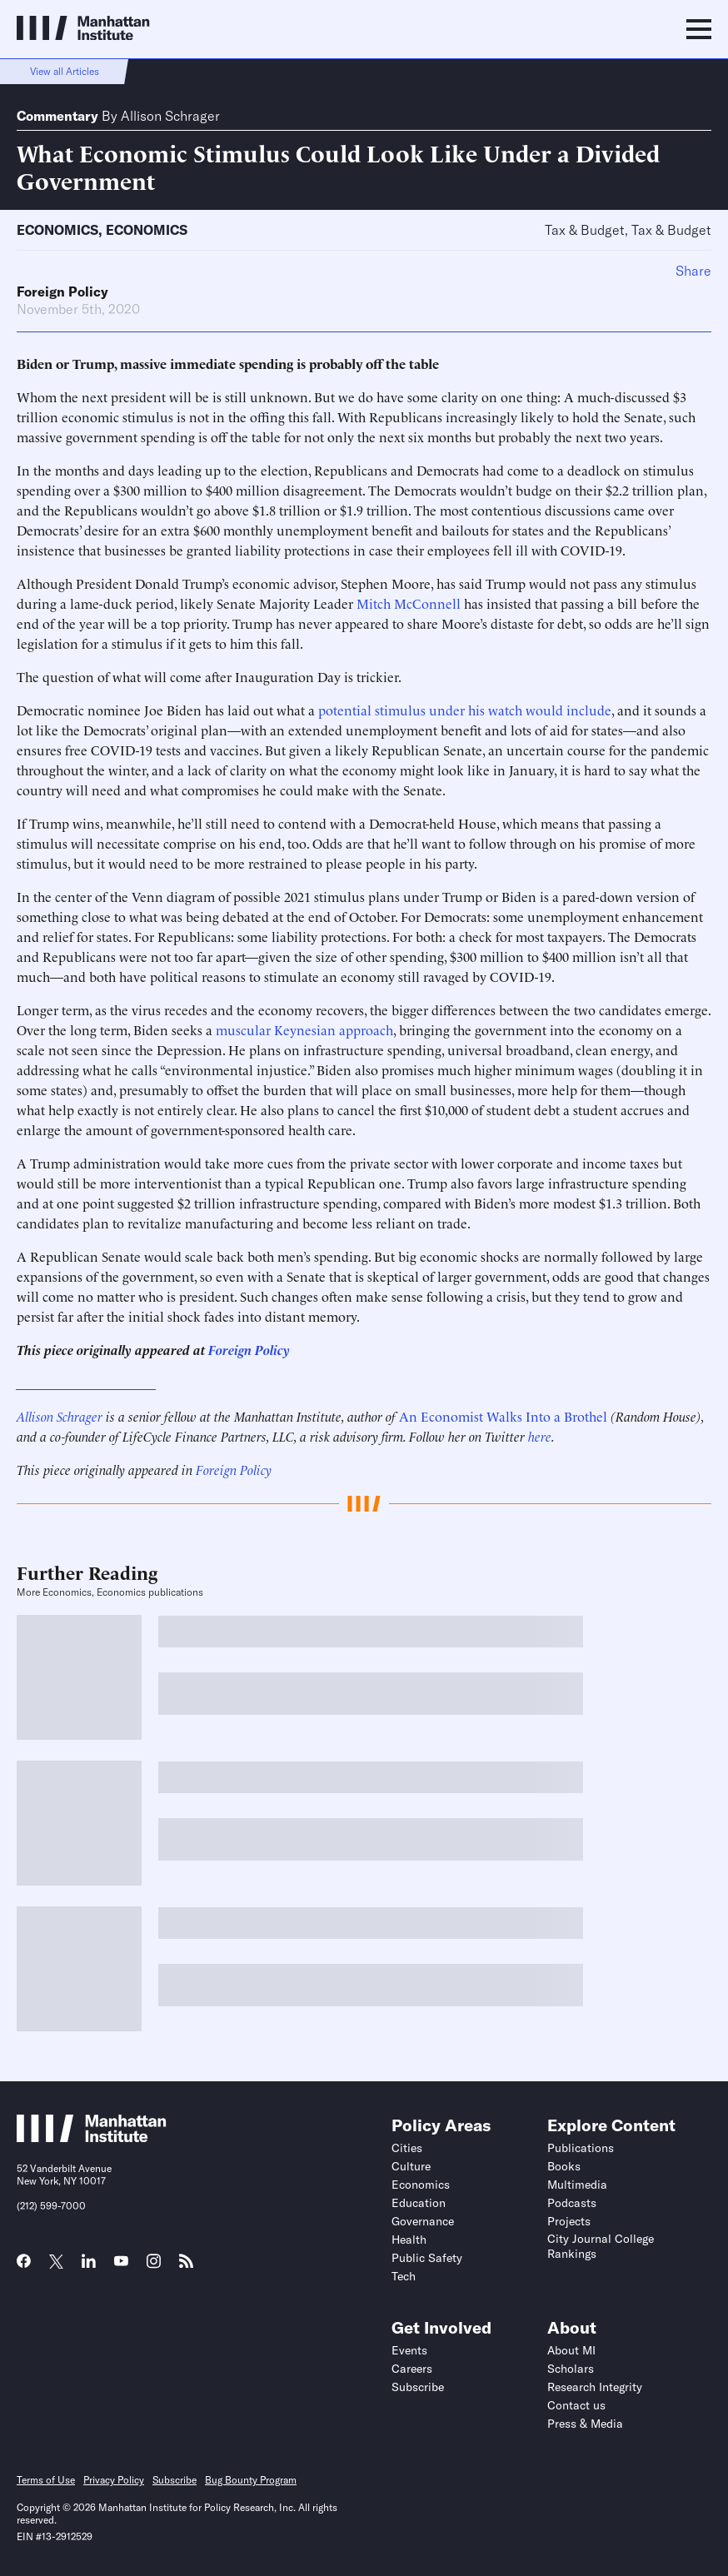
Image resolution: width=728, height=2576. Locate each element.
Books (564, 2166)
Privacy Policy (113, 2480)
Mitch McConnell (409, 603)
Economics (57, 230)
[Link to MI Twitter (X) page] (56, 2263)
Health (408, 2239)
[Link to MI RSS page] (186, 2266)
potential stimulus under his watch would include (464, 709)
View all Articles (64, 71)
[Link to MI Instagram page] (154, 2267)
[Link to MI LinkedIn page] (89, 2266)
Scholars (570, 2368)
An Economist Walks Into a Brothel (503, 1416)
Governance (422, 2221)
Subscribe (417, 2386)
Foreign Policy (62, 291)
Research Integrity (594, 2386)
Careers (411, 2368)
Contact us (576, 2405)
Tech (403, 2276)
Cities (406, 2147)
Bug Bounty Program (251, 2480)
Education (418, 2202)
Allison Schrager (170, 115)
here (539, 1436)
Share (693, 270)
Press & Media (585, 2423)
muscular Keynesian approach (304, 1029)
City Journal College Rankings (600, 2246)
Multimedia (577, 2184)
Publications (580, 2147)
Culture (411, 2166)
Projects (569, 2221)
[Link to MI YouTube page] (121, 2263)
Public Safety (426, 2257)
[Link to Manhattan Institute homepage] (92, 2137)
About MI (571, 2350)
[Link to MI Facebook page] (24, 2266)
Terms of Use (46, 2480)
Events (409, 2350)
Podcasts (571, 2202)
